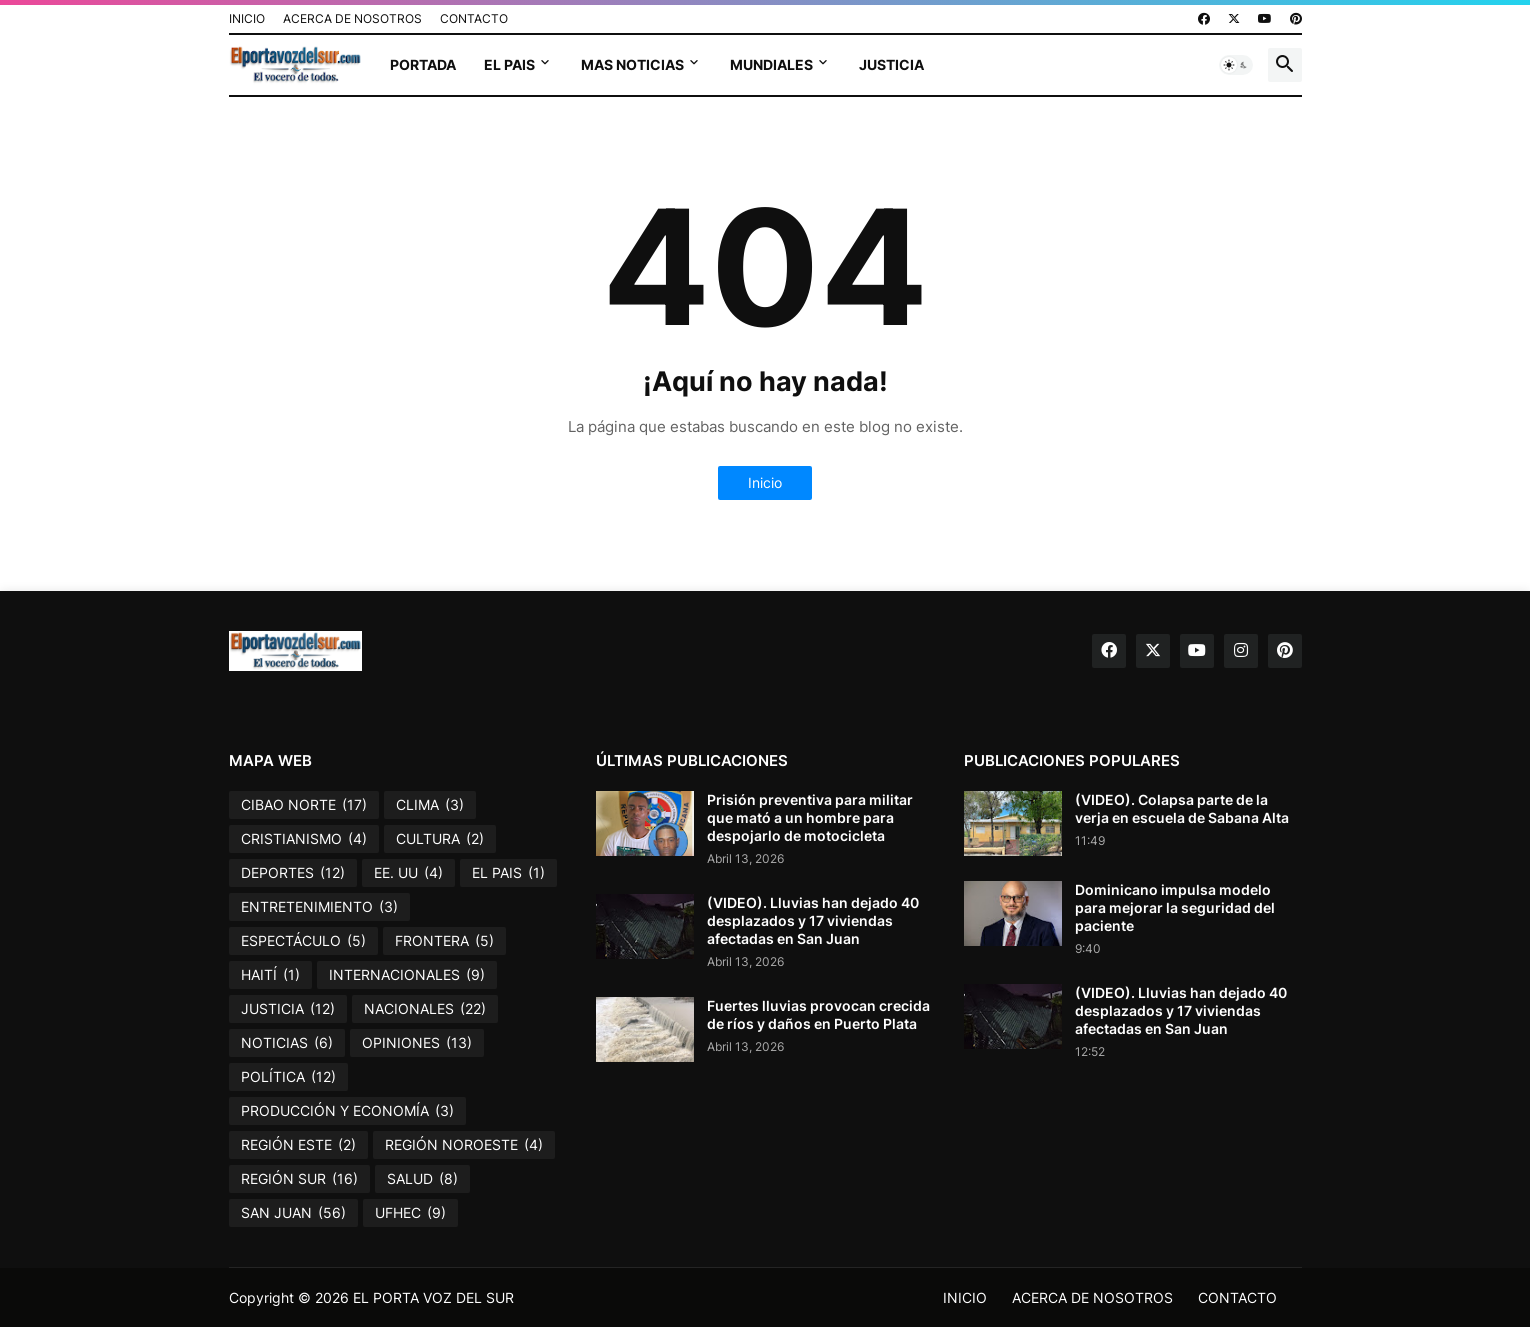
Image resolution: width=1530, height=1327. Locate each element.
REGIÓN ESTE (298, 1145)
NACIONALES (425, 1009)
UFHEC (410, 1213)
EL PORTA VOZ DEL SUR (433, 1297)
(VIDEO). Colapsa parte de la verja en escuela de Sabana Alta (1182, 808)
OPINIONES (417, 1043)
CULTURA (440, 839)
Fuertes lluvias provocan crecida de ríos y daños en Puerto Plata (818, 1014)
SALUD (422, 1179)
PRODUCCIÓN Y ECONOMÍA (347, 1111)
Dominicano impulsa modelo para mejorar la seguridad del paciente (1175, 907)
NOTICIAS (287, 1043)
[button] (1236, 65)
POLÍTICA (288, 1077)
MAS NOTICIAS (632, 64)
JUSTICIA (891, 64)
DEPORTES (293, 873)
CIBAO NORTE (304, 805)
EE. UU (408, 873)
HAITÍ (270, 975)
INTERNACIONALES (407, 975)
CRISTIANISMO (304, 839)
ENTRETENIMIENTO (319, 907)
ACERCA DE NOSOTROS (352, 18)
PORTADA (423, 64)
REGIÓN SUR (299, 1179)
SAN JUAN (293, 1213)
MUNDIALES (771, 64)
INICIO (247, 18)
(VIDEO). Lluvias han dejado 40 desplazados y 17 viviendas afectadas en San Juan (813, 920)
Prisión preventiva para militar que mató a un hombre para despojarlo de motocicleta (810, 817)
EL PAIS (509, 64)
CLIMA (430, 805)
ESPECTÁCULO (303, 941)
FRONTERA (444, 941)
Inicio (765, 482)
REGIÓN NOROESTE (464, 1145)
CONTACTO (474, 18)
